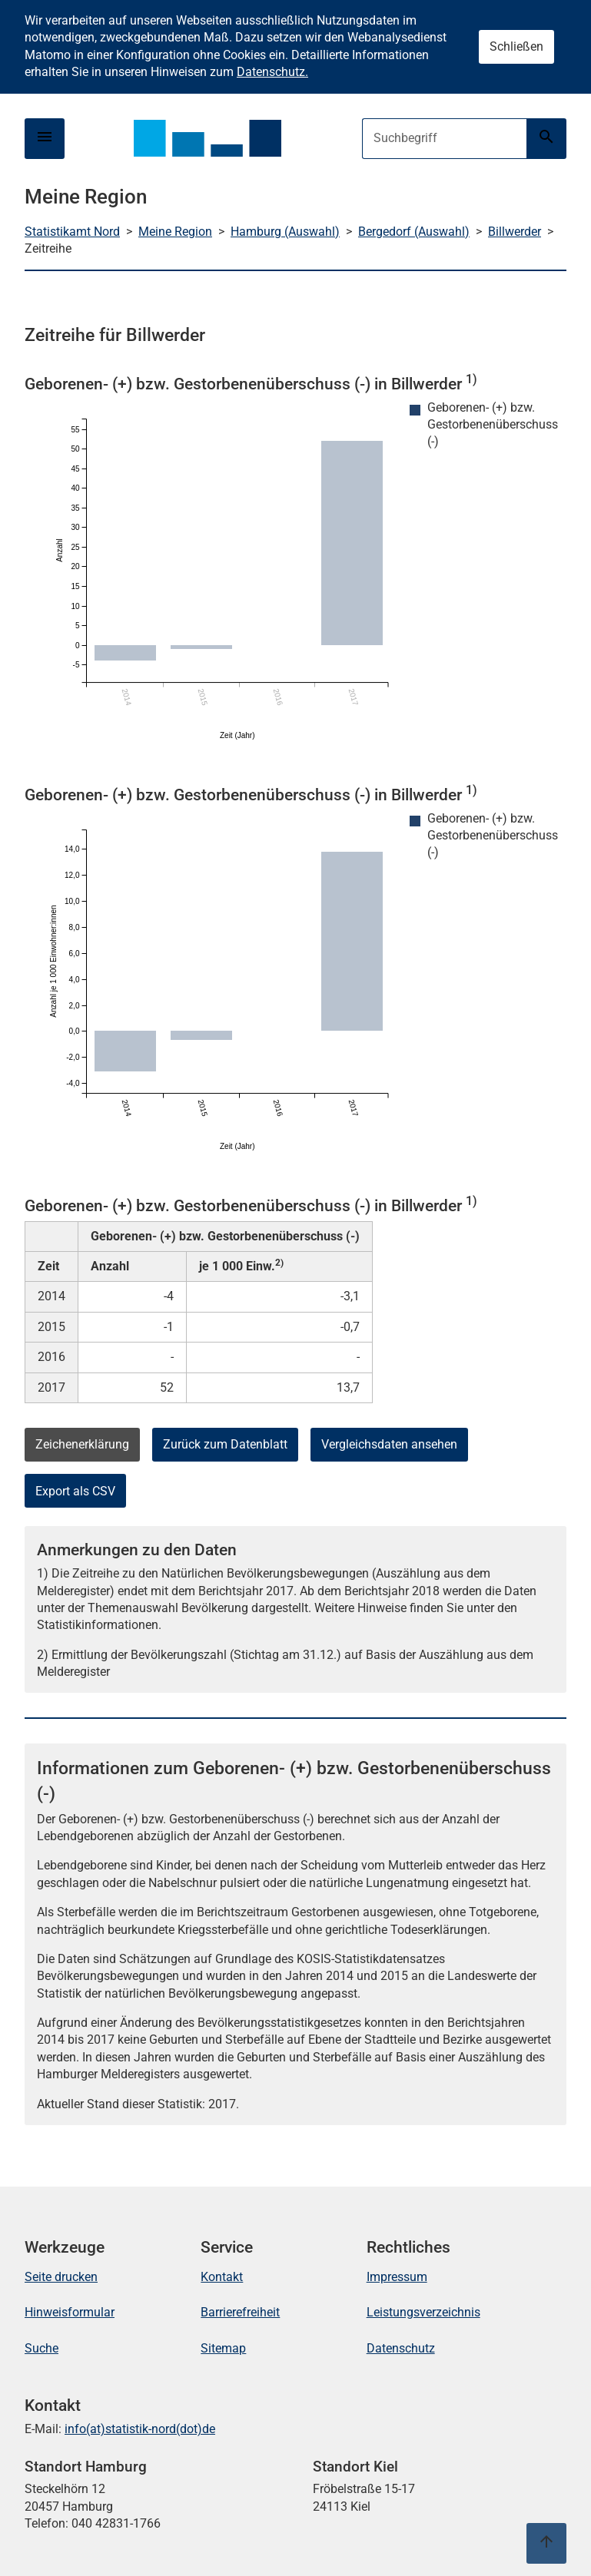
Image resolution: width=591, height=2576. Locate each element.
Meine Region (175, 231)
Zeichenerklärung (82, 1444)
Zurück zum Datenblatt (225, 1444)
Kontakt (222, 2277)
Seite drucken (61, 2277)
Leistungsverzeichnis (423, 2312)
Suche (41, 2348)
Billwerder (514, 231)
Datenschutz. (272, 72)
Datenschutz (401, 2348)
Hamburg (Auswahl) (285, 231)
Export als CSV (75, 1491)
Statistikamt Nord (72, 231)
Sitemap (223, 2348)
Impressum (397, 2277)
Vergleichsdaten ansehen (389, 1444)
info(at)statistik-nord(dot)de (140, 2429)
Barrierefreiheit (240, 2312)
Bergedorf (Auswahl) (414, 231)
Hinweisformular (70, 2312)
